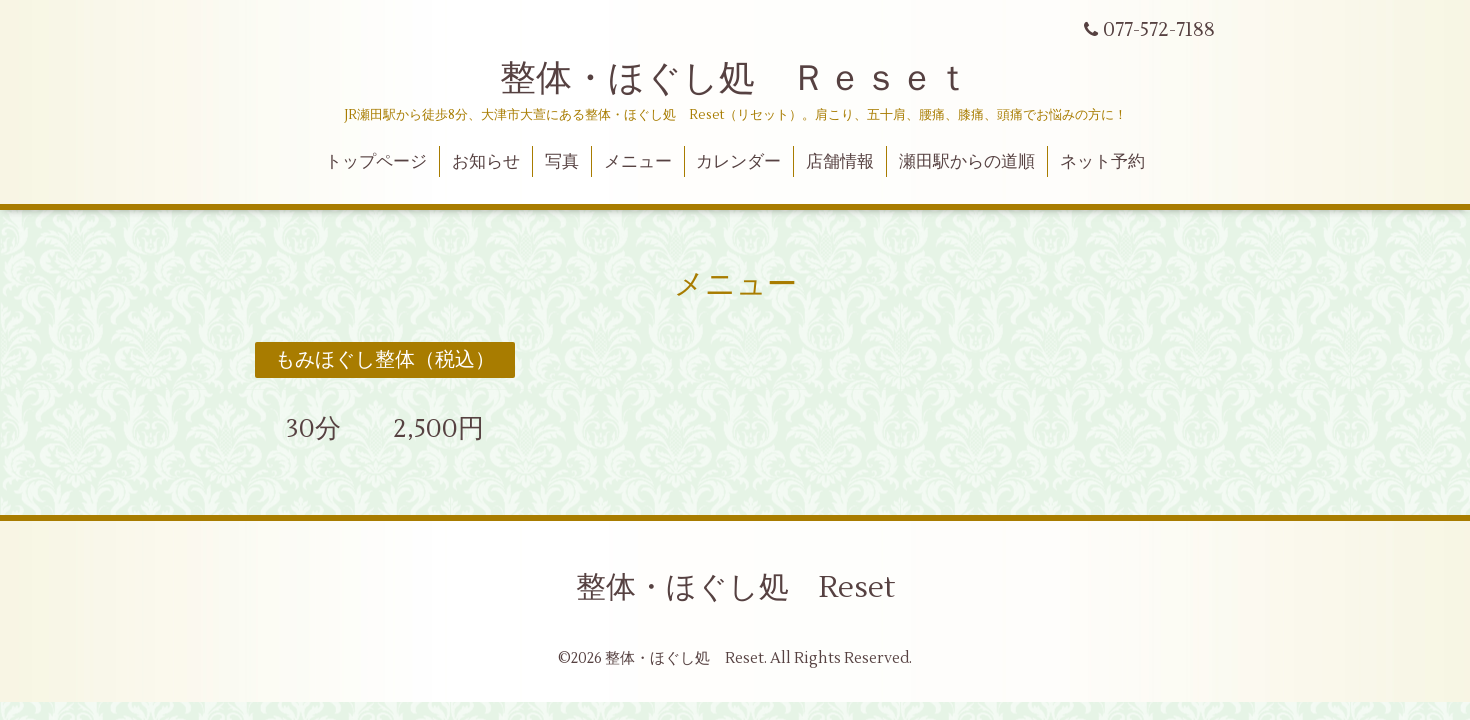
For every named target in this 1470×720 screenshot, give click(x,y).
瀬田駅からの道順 (967, 162)
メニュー (638, 162)
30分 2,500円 (372, 429)
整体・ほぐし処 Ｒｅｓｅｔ (735, 79)
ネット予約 (1102, 162)
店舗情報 (840, 162)
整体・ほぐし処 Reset (735, 587)
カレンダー (738, 162)
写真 (562, 162)
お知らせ (486, 162)
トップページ (376, 162)
